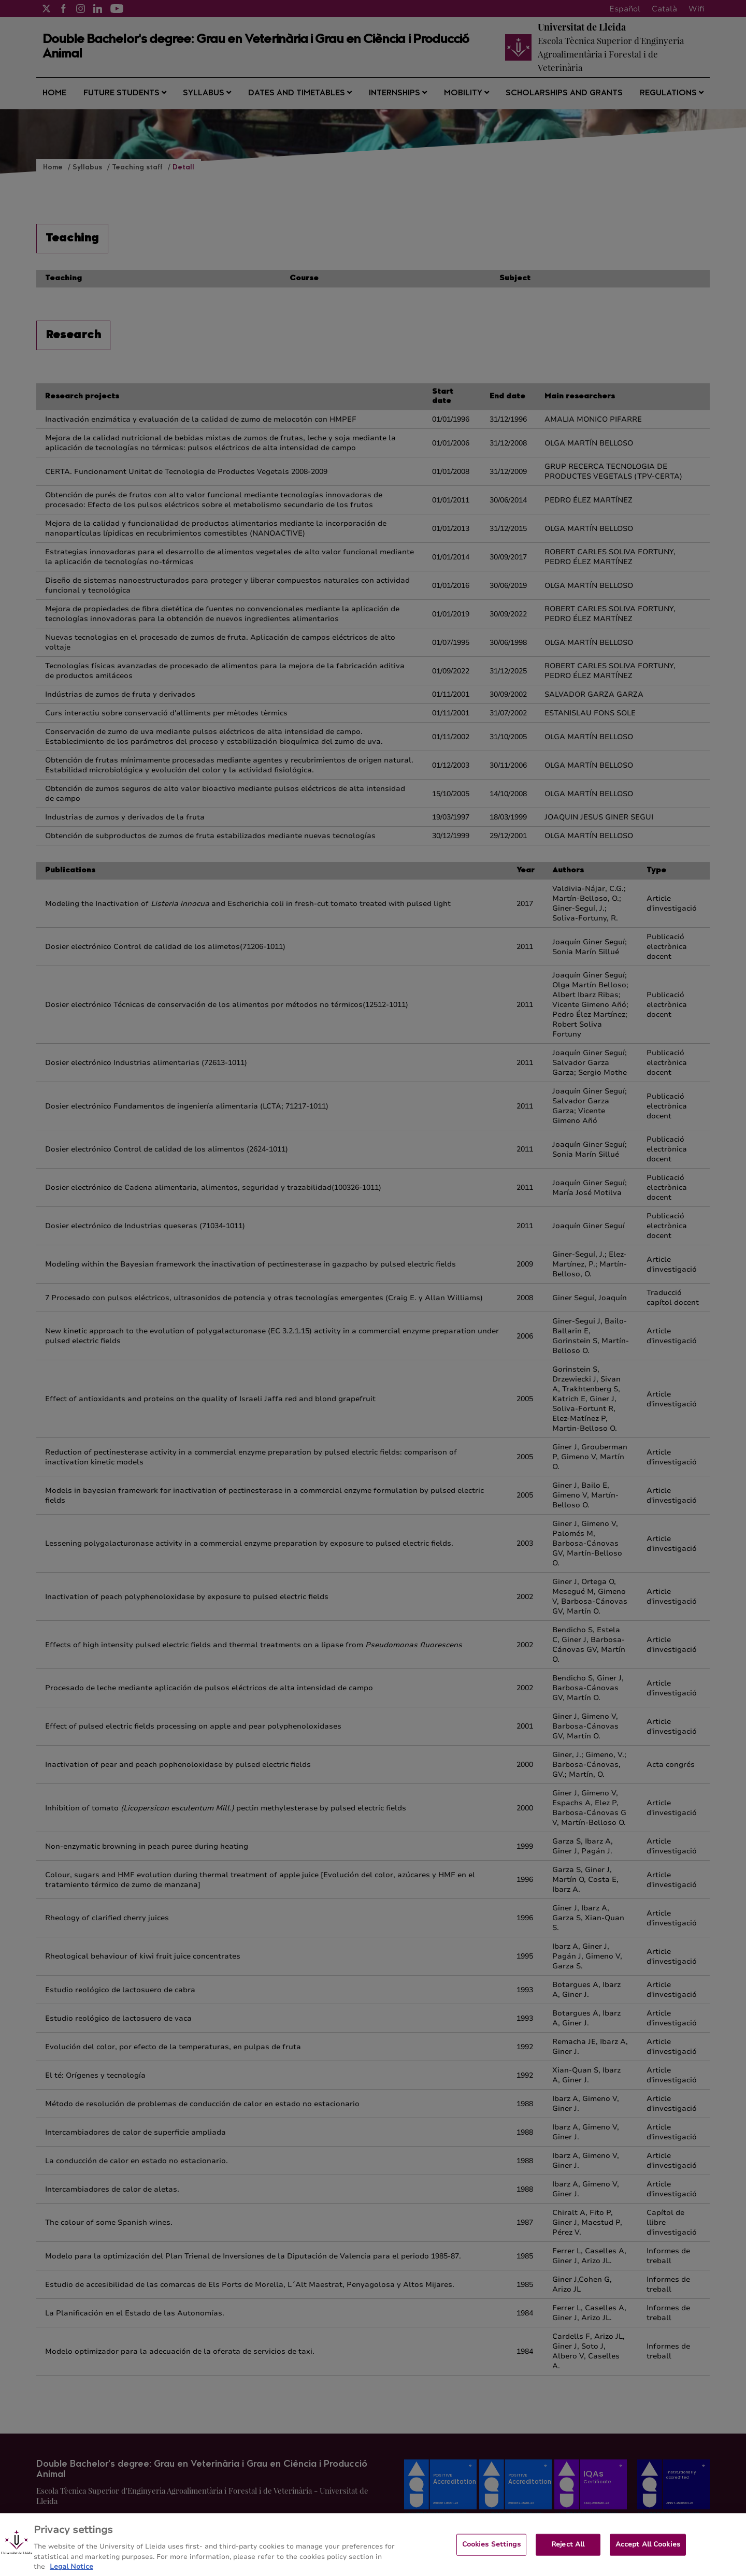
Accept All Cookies (647, 2550)
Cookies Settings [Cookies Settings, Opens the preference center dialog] (491, 2550)
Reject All (567, 2550)
